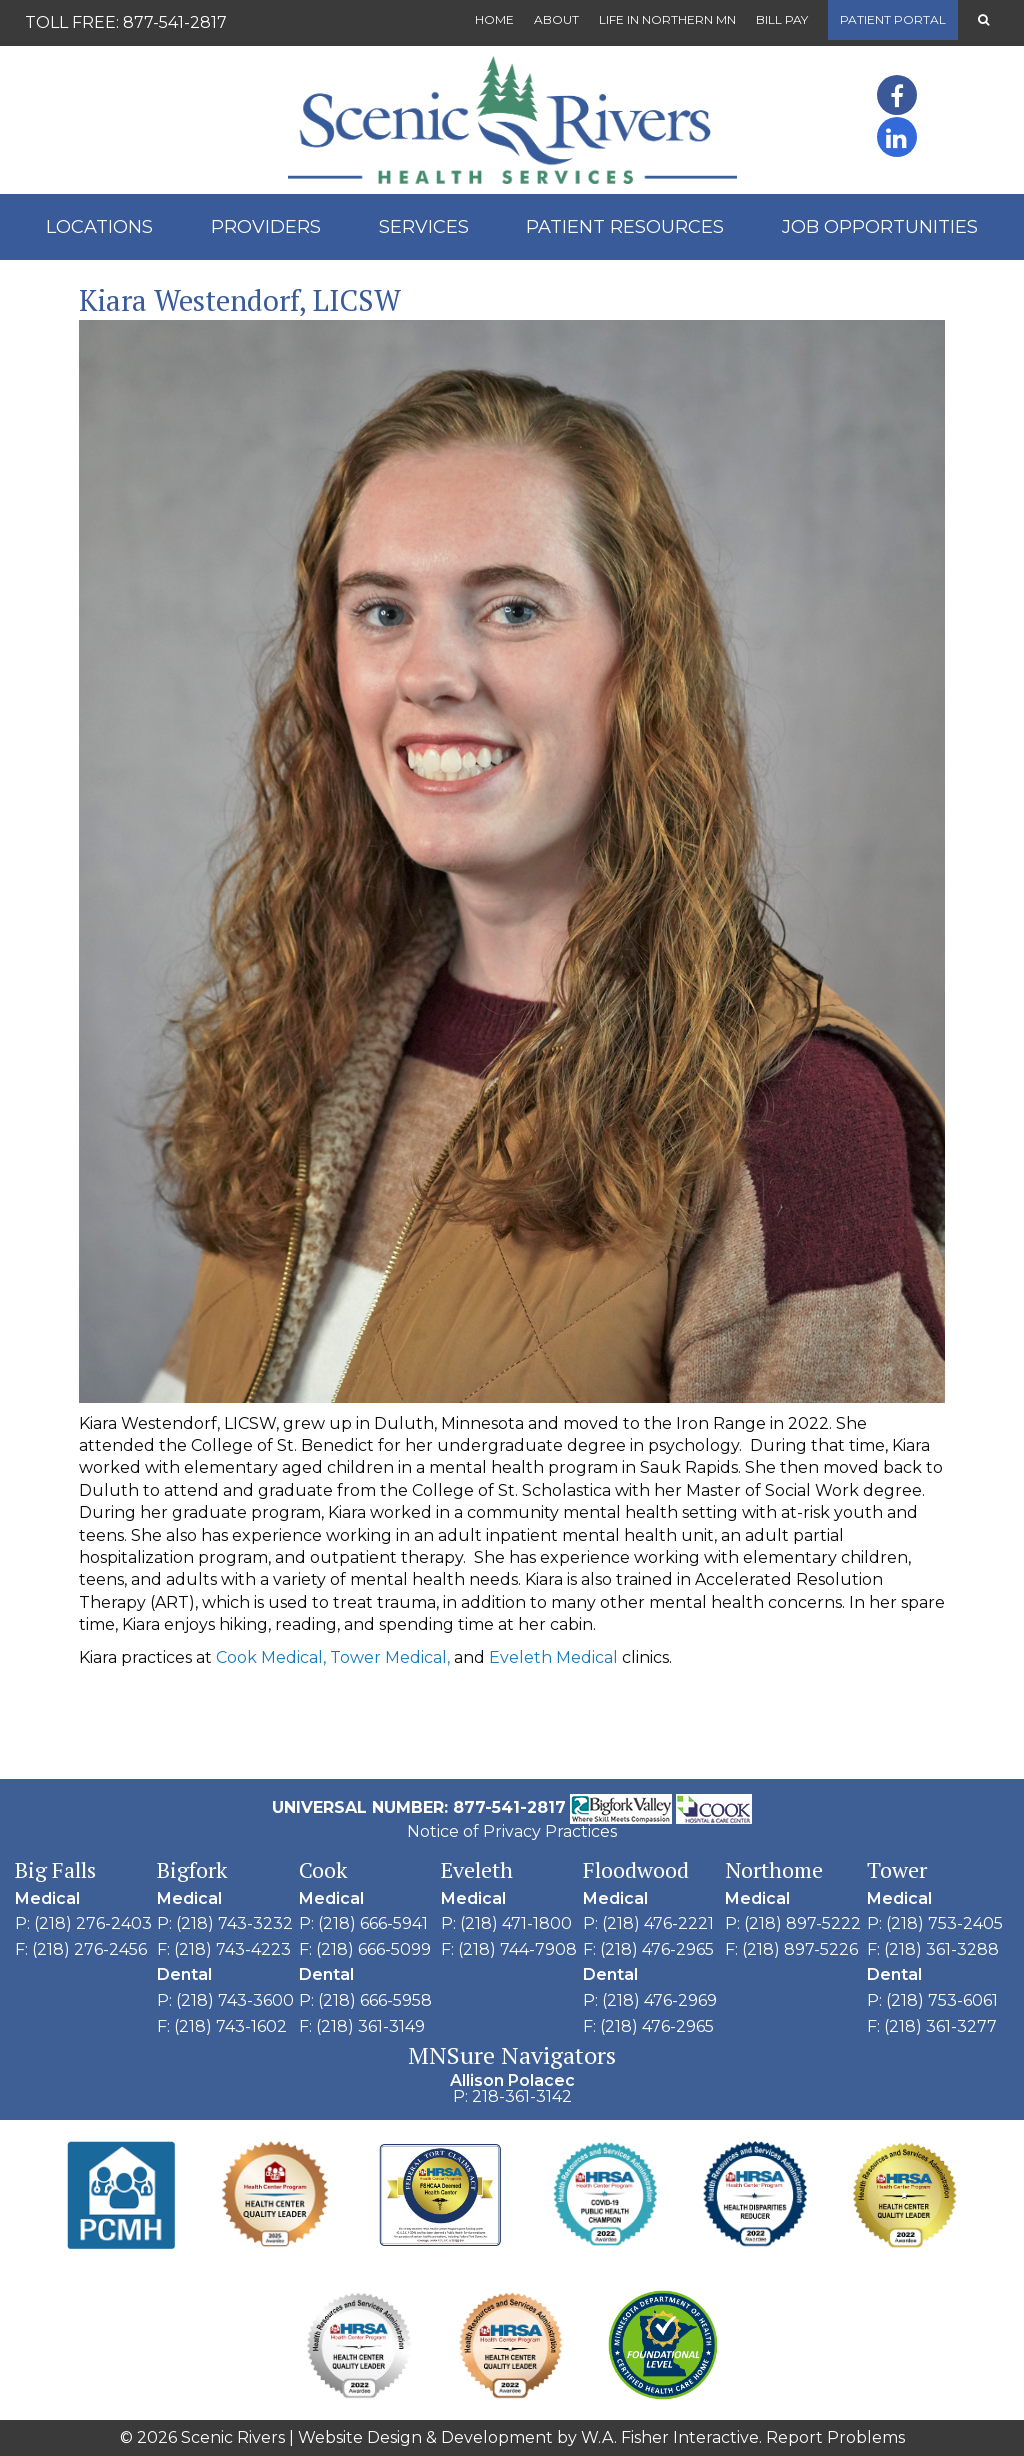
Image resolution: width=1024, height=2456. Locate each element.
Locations (99, 227)
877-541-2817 (175, 22)
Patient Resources (625, 227)
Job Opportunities (880, 227)
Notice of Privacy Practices (512, 1831)
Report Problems (835, 2437)
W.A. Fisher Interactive (670, 2437)
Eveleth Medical (553, 1657)
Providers (266, 227)
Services (424, 227)
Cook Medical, (271, 1657)
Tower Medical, (390, 1657)
